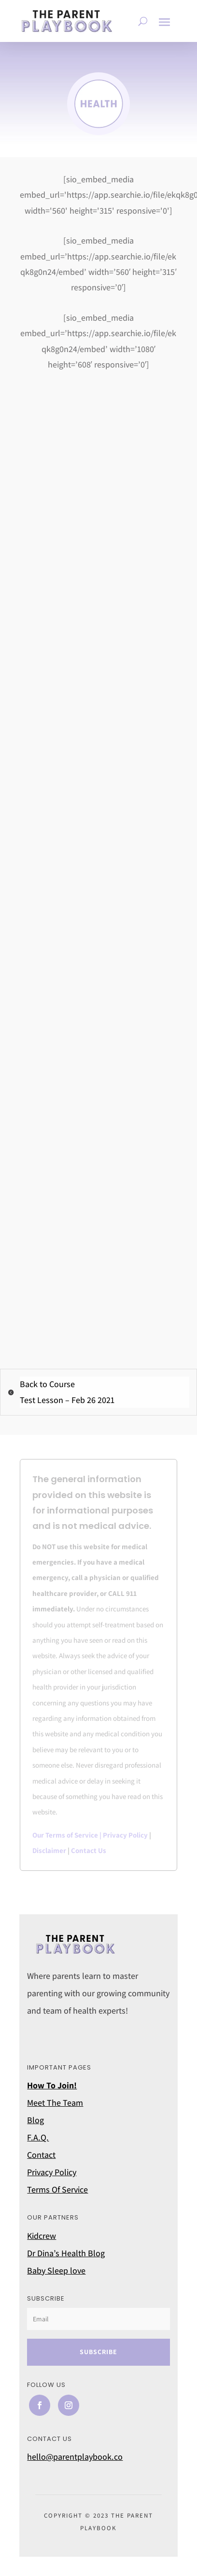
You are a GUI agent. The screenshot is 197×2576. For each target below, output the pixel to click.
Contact (41, 2154)
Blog (35, 2120)
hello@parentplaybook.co (75, 2456)
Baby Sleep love (56, 2270)
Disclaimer (49, 1850)
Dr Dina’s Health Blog (66, 2253)
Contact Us (88, 1850)
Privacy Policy (125, 1835)
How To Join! (52, 2085)
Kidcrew (41, 2235)
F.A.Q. (38, 2137)
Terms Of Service (57, 2189)
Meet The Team (55, 2102)
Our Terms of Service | (67, 1835)
